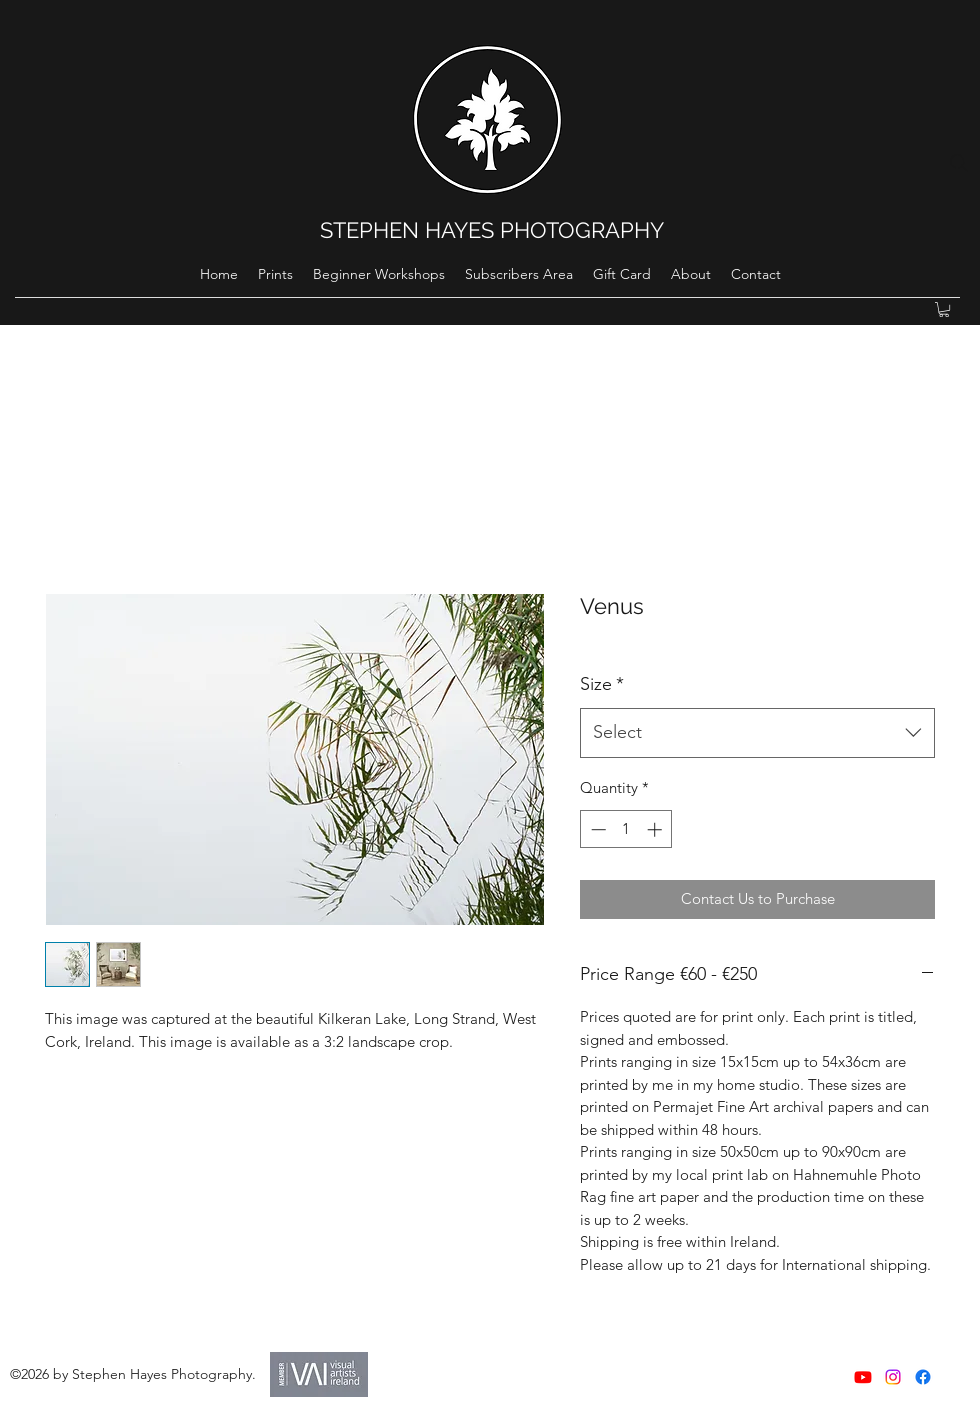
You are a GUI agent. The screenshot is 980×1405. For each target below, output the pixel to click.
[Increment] (656, 829)
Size (602, 684)
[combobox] (757, 733)
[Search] (959, 163)
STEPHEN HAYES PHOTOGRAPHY (492, 230)
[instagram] (893, 1377)
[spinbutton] (626, 829)
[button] (944, 309)
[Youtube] (863, 1377)
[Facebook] (923, 1377)
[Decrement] (596, 829)
